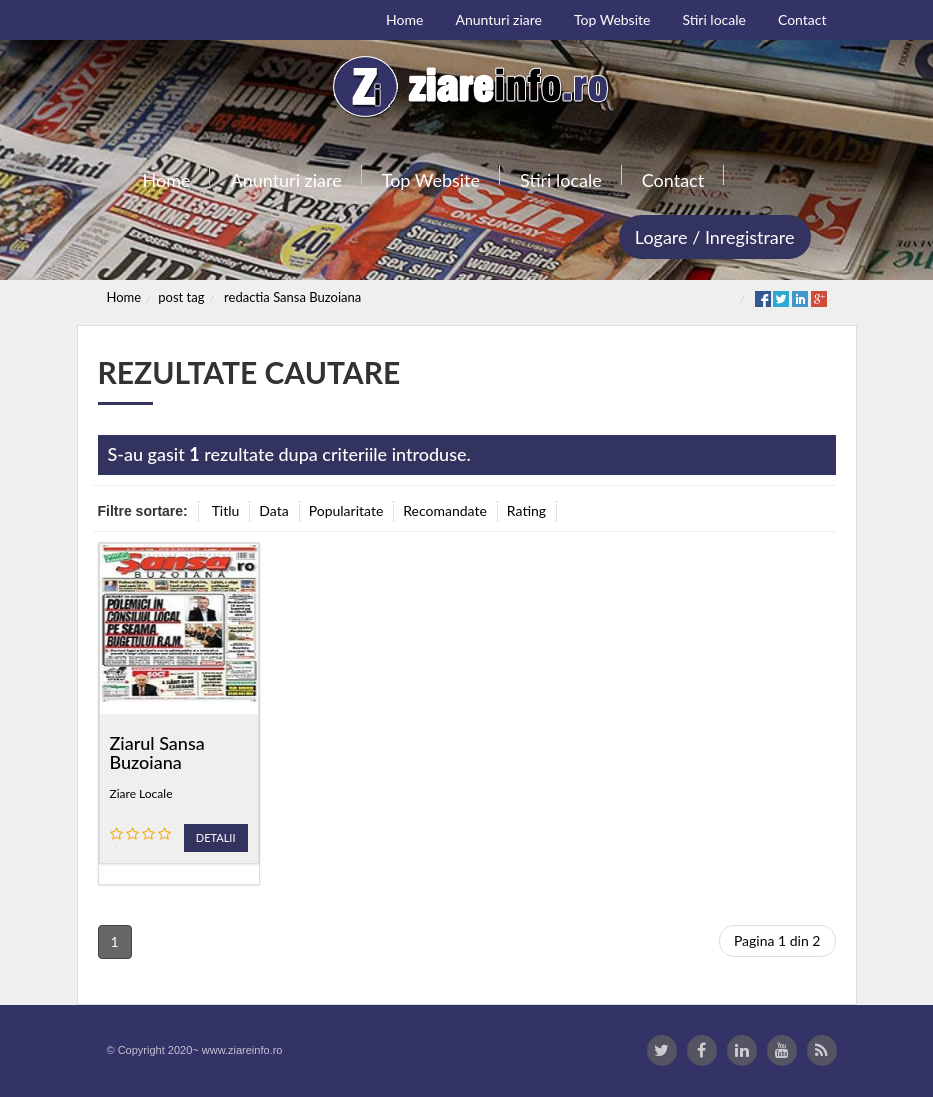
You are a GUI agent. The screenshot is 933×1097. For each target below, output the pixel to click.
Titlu (226, 510)
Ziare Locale (141, 793)
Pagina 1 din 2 (777, 940)
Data (273, 510)
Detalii (216, 837)
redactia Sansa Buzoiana (292, 297)
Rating (526, 510)
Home (124, 297)
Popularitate (346, 510)
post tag (181, 297)
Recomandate (445, 510)
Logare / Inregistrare (715, 237)
